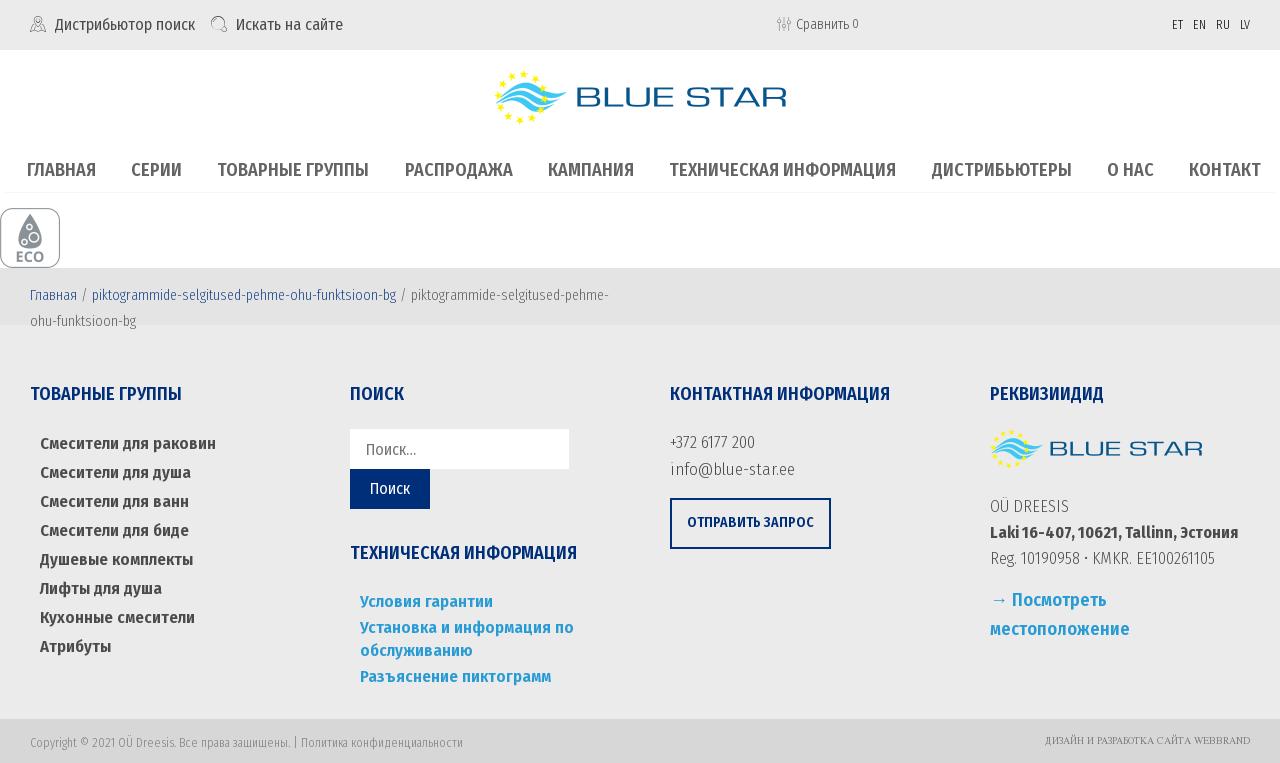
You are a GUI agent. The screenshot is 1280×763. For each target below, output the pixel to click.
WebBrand (1222, 737)
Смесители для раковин (124, 441)
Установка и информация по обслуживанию (459, 635)
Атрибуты (75, 635)
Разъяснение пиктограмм (450, 670)
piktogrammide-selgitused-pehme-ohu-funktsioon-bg (244, 294)
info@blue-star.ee (727, 466)
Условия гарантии (422, 599)
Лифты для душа (98, 579)
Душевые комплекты (114, 552)
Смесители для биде (112, 524)
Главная (53, 294)
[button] (750, 520)
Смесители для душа (112, 469)
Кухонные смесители (115, 607)
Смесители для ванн (111, 497)
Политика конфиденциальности (382, 738)
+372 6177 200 (711, 440)
